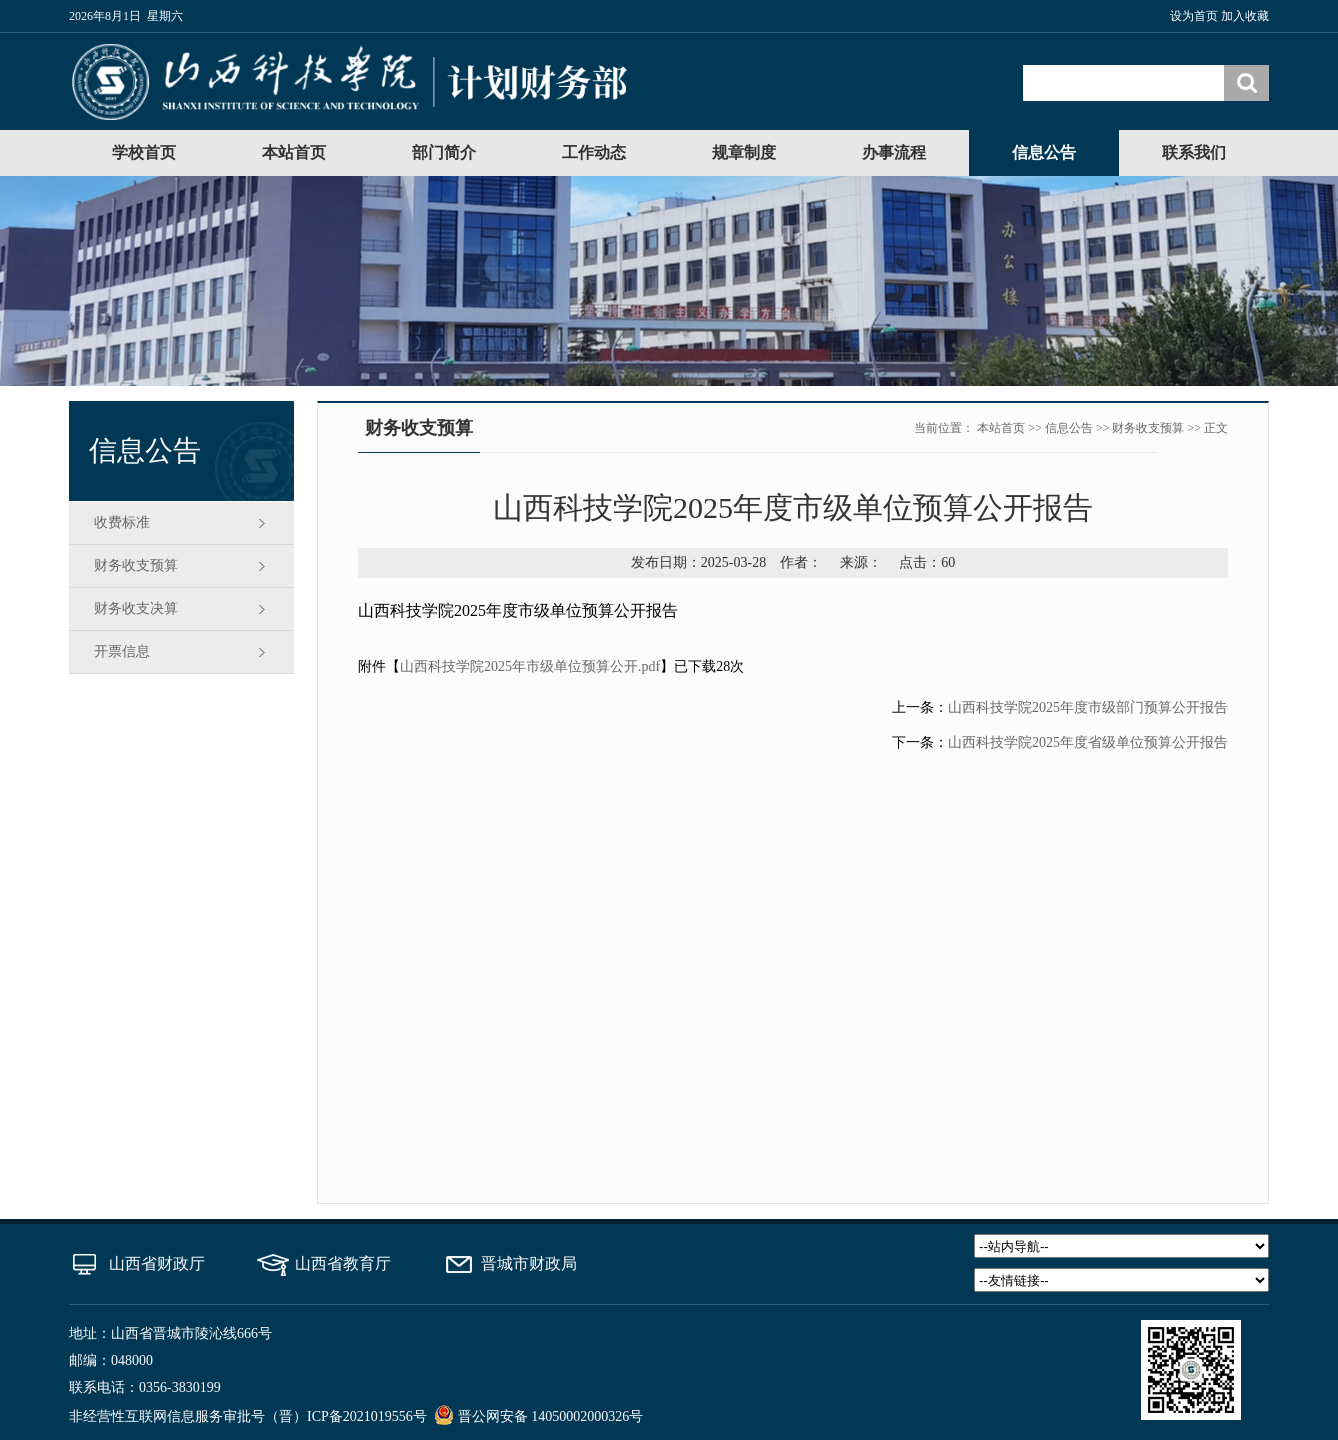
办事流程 (894, 152)
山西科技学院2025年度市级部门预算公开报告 (1088, 707)
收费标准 (122, 522)
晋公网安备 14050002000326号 (551, 1416)
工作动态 (594, 152)
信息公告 (1044, 152)
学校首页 (144, 152)
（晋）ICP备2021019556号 (346, 1416)
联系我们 (1194, 152)
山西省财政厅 (157, 1263)
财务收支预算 (136, 565)
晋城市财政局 (529, 1263)
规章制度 (744, 152)
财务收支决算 (136, 608)
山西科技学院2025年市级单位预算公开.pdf (530, 666)
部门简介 (444, 152)
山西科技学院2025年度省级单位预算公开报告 (1088, 742)
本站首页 (294, 152)
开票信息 (122, 651)
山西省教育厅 (343, 1263)
